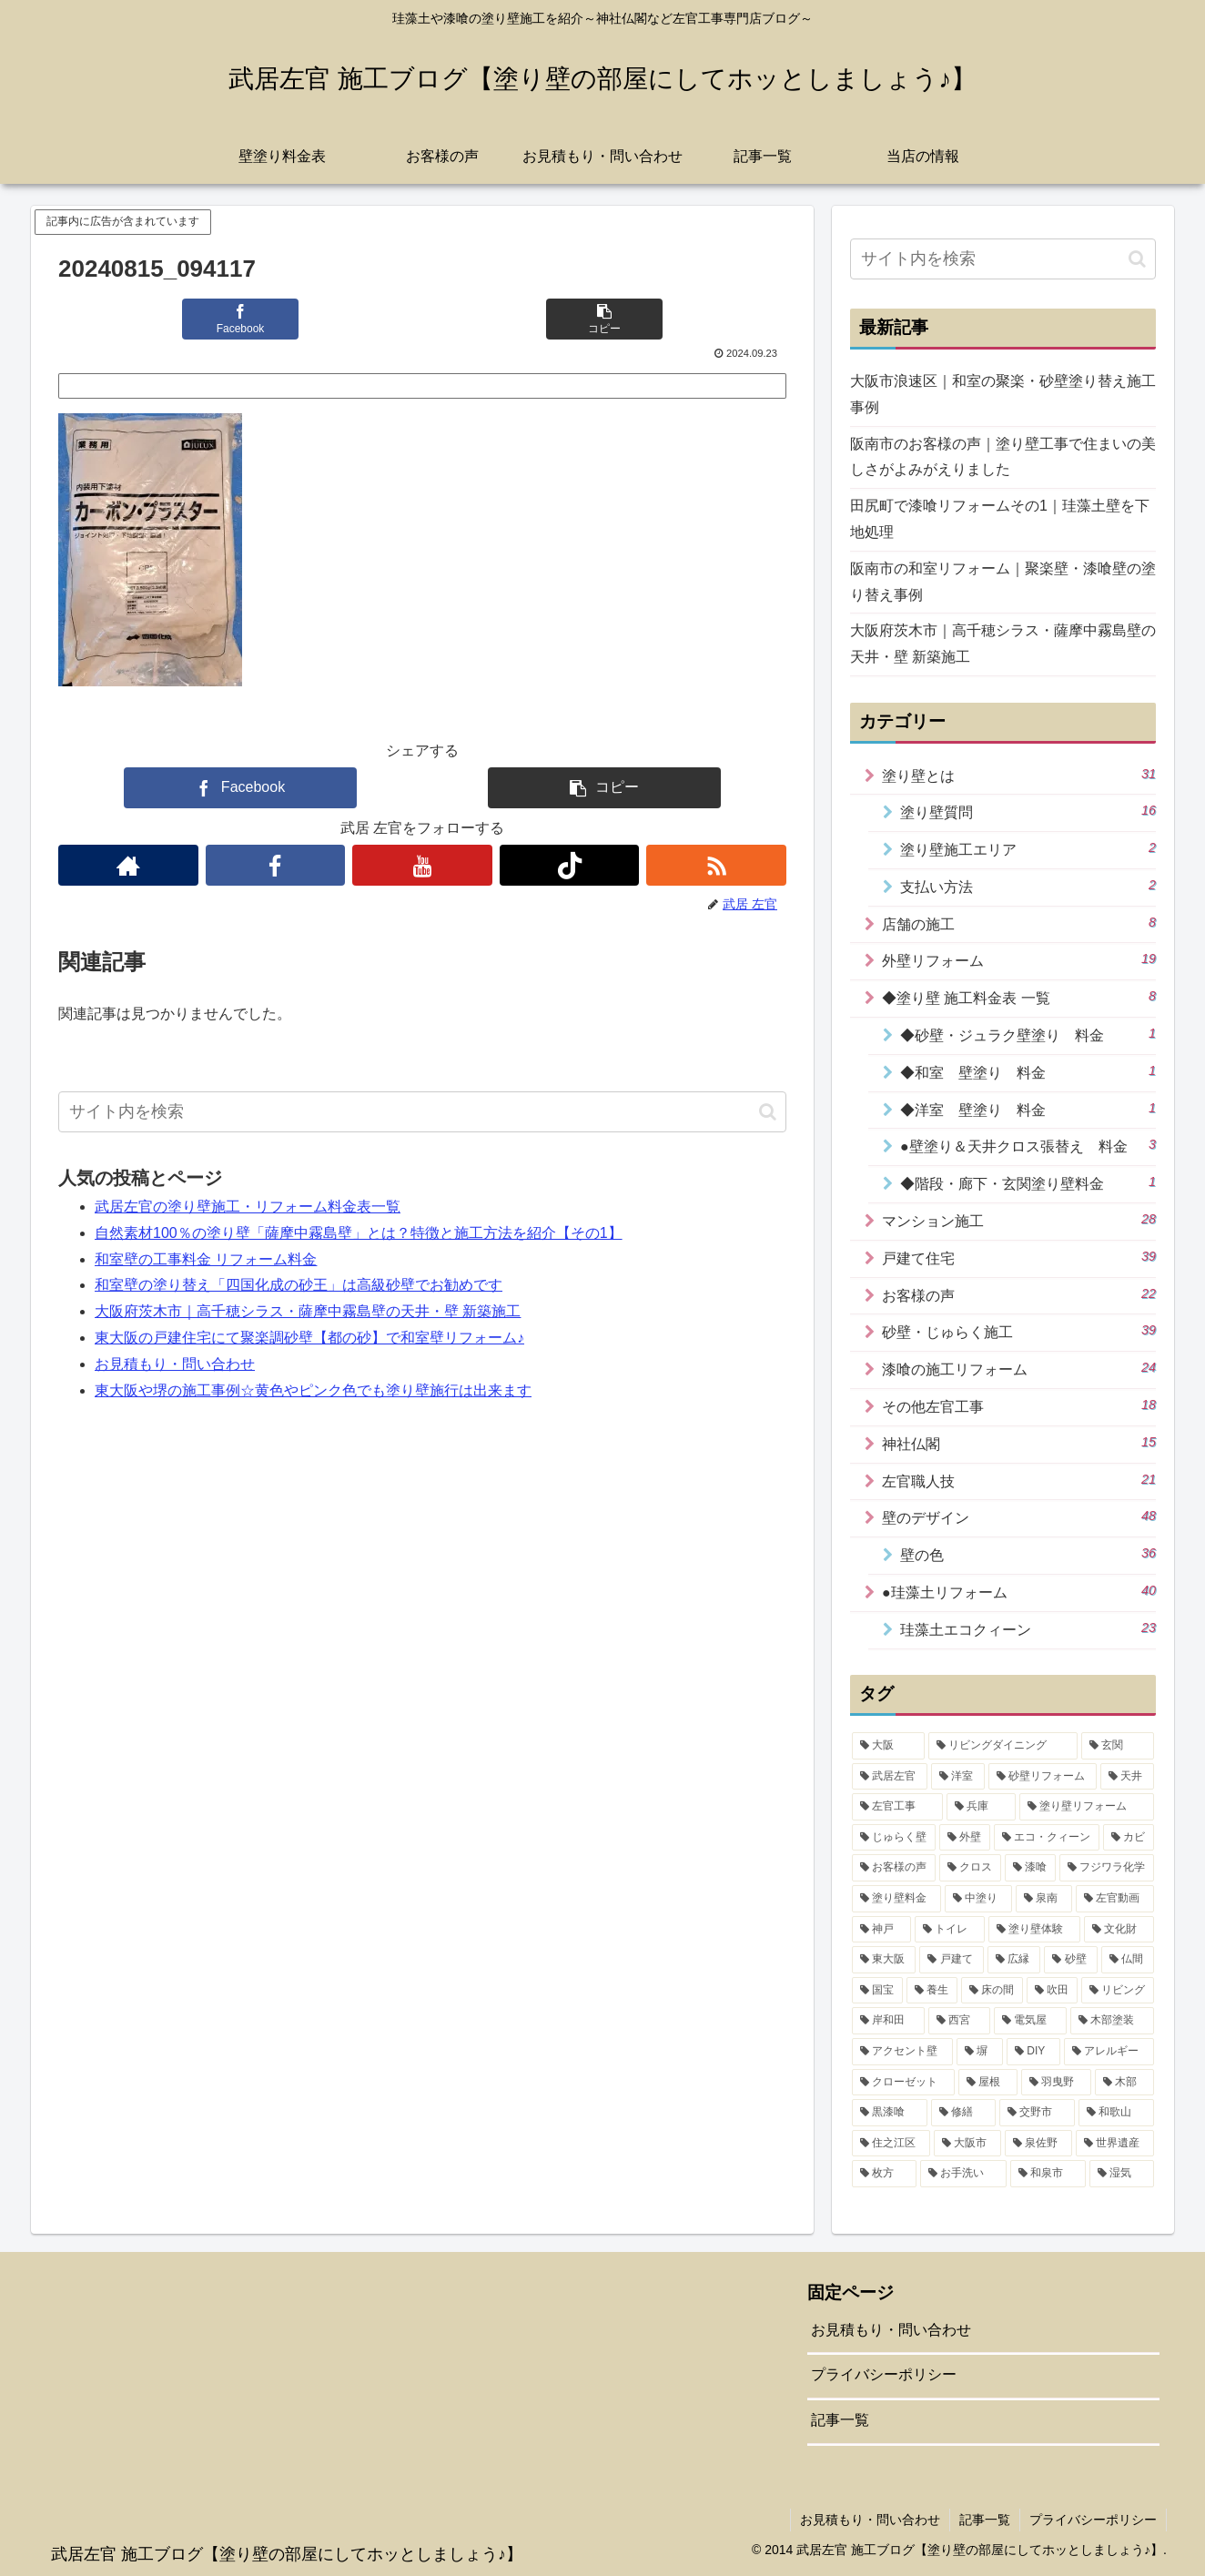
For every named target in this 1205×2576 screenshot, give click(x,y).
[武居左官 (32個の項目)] (889, 1776)
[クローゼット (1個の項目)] (903, 2082)
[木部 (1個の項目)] (1124, 2082)
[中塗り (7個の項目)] (978, 1898)
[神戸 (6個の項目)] (881, 1929)
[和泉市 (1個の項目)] (1048, 2173)
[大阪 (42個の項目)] (888, 1746)
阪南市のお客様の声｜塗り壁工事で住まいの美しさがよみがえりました (1003, 457)
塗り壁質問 (1028, 811)
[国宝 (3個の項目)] (877, 1990)
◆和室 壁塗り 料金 (1028, 1071)
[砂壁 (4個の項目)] (1070, 1959)
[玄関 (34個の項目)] (1117, 1746)
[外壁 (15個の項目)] (964, 1837)
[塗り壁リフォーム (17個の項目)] (1086, 1806)
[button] (604, 319)
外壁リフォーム (1019, 959)
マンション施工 (1019, 1220)
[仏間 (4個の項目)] (1127, 1959)
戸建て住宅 (1019, 1257)
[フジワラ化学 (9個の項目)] (1106, 1867)
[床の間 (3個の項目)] (992, 1990)
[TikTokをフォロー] (570, 865)
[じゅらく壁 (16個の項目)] (894, 1837)
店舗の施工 (1019, 923)
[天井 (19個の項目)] (1127, 1776)
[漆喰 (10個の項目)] (1030, 1867)
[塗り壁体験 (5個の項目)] (1034, 1929)
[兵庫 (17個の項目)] (981, 1806)
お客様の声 (1019, 1294)
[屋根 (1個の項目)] (988, 2082)
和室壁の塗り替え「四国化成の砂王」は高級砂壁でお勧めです (298, 1285)
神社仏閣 (1019, 1443)
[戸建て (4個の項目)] (951, 1959)
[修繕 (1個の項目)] (963, 2112)
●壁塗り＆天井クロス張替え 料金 (1028, 1145)
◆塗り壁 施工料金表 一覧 (1019, 997)
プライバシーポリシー (884, 2374)
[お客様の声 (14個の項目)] (894, 1867)
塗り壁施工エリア (1028, 848)
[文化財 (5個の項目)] (1119, 1929)
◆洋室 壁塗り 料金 (1028, 1109)
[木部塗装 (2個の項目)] (1112, 2020)
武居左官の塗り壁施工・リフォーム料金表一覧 (247, 1206)
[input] (422, 1111)
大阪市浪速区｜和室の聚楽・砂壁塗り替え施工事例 (1003, 394)
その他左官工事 (1019, 1405)
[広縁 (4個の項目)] (1013, 1959)
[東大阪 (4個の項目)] (884, 1959)
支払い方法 (1028, 886)
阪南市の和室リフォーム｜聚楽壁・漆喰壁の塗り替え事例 (1003, 582)
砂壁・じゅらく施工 (1019, 1331)
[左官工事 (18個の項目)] (897, 1806)
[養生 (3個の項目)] (931, 1990)
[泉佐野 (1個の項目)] (1038, 2143)
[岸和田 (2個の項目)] (888, 2020)
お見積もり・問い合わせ (175, 1364)
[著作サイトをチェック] (128, 865)
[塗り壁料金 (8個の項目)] (896, 1898)
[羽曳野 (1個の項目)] (1056, 2082)
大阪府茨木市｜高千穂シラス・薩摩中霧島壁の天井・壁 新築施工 (308, 1311)
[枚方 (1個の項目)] (884, 2173)
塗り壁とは (1019, 774)
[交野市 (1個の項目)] (1037, 2112)
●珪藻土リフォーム (1019, 1591)
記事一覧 (840, 2420)
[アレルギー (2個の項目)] (1109, 2051)
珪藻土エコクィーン (1028, 1628)
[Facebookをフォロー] (276, 865)
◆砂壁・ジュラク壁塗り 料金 (1028, 1034)
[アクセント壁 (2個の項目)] (902, 2051)
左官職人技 (1019, 1480)
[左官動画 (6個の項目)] (1115, 1898)
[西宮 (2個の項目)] (959, 2020)
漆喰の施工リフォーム (1019, 1368)
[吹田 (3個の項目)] (1052, 1990)
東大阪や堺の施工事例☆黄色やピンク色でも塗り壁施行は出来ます (313, 1390)
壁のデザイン (1019, 1516)
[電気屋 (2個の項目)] (1030, 2020)
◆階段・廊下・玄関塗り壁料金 (1028, 1182)
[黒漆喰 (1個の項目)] (889, 2112)
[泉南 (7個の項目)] (1044, 1898)
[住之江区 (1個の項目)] (891, 2143)
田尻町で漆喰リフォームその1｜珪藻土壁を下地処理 (999, 519)
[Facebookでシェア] (240, 319)
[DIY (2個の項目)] (1033, 2051)
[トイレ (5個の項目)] (950, 1929)
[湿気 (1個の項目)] (1121, 2173)
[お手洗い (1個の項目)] (963, 2173)
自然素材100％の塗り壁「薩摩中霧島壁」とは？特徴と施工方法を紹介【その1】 (359, 1233)
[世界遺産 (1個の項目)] (1115, 2143)
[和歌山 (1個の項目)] (1116, 2112)
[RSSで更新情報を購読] (716, 865)
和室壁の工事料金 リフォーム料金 (206, 1259)
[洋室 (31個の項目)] (958, 1776)
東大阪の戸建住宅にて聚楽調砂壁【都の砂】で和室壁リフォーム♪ (309, 1337)
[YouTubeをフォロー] (422, 865)
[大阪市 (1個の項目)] (967, 2143)
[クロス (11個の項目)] (970, 1867)
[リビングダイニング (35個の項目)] (1003, 1746)
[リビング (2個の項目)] (1117, 1990)
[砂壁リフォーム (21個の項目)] (1042, 1776)
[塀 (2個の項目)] (980, 2051)
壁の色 (1028, 1554)
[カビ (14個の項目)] (1128, 1837)
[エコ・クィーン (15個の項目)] (1046, 1837)
